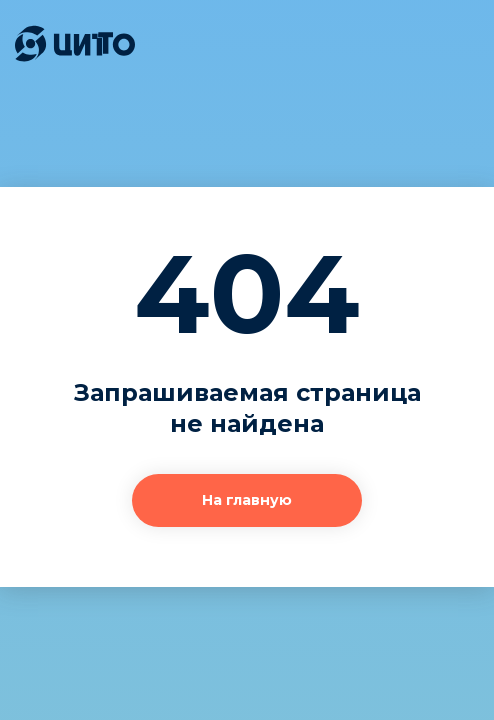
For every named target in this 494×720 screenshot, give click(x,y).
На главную (247, 500)
